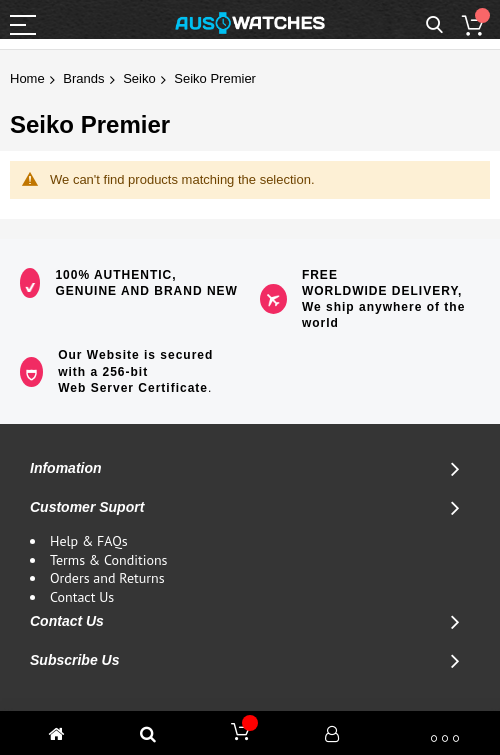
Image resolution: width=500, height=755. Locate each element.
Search (434, 25)
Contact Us (82, 597)
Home (27, 78)
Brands (83, 78)
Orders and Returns (107, 578)
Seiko (139, 78)
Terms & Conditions (109, 560)
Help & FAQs (89, 541)
